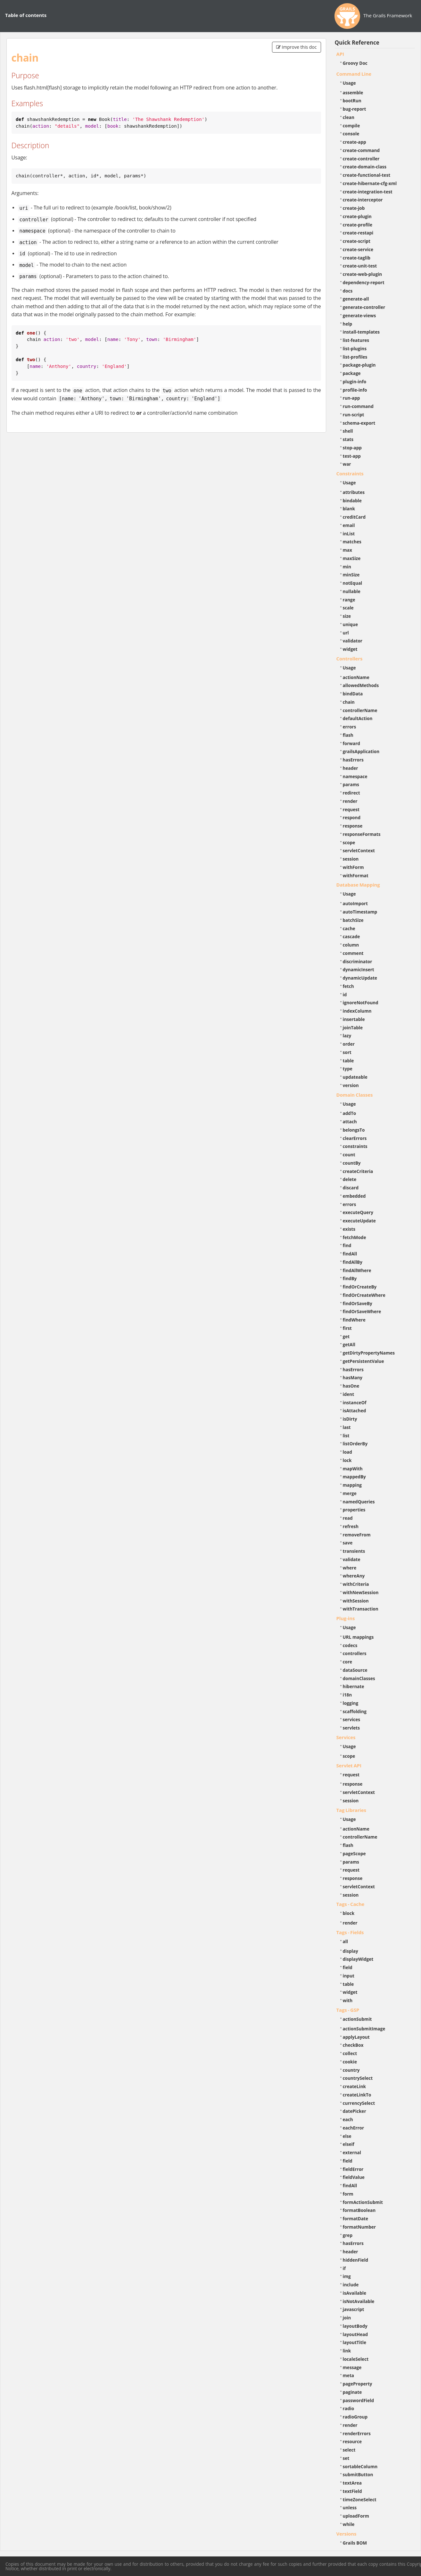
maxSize (352, 558)
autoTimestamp (360, 912)
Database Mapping (358, 884)
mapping (352, 1485)
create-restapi (358, 233)
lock (347, 1460)
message (352, 2367)
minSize (351, 575)
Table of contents (25, 15)
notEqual (352, 583)
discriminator (357, 961)
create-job (354, 208)
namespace (355, 776)
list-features (356, 340)
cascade (351, 936)
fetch (348, 986)
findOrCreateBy (360, 1287)
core (347, 1662)
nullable (351, 591)
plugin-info (355, 381)
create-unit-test (360, 266)
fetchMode (354, 1237)
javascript (353, 2309)
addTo (349, 1113)
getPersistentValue (363, 1361)
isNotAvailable (359, 2301)
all (345, 1941)
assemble (353, 92)
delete (350, 1179)
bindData (353, 694)
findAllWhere (357, 1270)
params (351, 784)
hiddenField (355, 2260)
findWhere (354, 1320)
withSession (356, 1601)
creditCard (354, 517)
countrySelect (358, 2078)
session (351, 859)
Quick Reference (357, 42)
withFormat (355, 875)
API (340, 54)
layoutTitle (354, 2342)
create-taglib (356, 258)
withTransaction (360, 1609)
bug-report (354, 109)
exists (349, 1229)
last (347, 1427)
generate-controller (364, 307)
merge (350, 1493)
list (346, 1436)
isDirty (350, 1419)
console (351, 134)
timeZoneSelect (359, 2499)
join (347, 2318)
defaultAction (358, 718)
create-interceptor (363, 200)
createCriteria (358, 1171)
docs (348, 291)
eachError (353, 2128)
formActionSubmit (363, 2202)
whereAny (354, 1576)
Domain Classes (354, 1095)
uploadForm (356, 2516)
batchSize (353, 920)
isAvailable (355, 2293)
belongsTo (354, 1130)
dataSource (355, 1670)
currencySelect (359, 2103)
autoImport (355, 903)
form (348, 2194)
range (349, 600)
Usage (349, 83)
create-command (361, 150)
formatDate (355, 2218)
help (347, 324)
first (347, 1328)
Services (346, 1737)
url (346, 633)
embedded (354, 1196)
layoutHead (355, 2334)
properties (354, 1510)
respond (352, 817)
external (352, 2152)
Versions (346, 2533)
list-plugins (355, 348)
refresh (351, 1526)
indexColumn (357, 1011)
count (349, 1155)
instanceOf (355, 1402)
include (351, 2285)
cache (349, 928)
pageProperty (357, 2384)
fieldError (353, 2169)
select (349, 2450)
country (351, 2070)
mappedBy (354, 1477)
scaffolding (355, 1711)
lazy (347, 1036)
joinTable (353, 1027)
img (347, 2276)
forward (351, 743)
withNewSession (361, 1592)
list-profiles (355, 357)
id (345, 994)
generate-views (359, 315)
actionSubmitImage (364, 2029)
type (347, 1069)
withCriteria (356, 1584)
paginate (352, 2392)
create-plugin (357, 216)
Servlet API (348, 1765)
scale (348, 608)
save (348, 1543)
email (349, 525)
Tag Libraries (351, 1810)
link (347, 2351)
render (350, 801)
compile (351, 126)
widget (350, 649)
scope (349, 842)
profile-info (355, 390)
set (346, 2458)
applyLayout (356, 2037)
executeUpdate (359, 1221)
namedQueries (359, 1502)
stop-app (352, 448)
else (347, 2136)
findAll (350, 1254)
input (349, 1976)
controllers (355, 1653)
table (348, 1061)
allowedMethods (361, 685)
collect (350, 2053)
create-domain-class (365, 167)
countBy (352, 1163)
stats (348, 439)
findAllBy (352, 1262)
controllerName (360, 710)
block (349, 1913)
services (351, 1719)
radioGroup (355, 2417)
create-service (358, 249)
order (349, 1044)
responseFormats (362, 834)
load (347, 1452)
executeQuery (358, 1212)
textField (352, 2491)
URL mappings (358, 1637)
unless (350, 2507)
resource (352, 2441)
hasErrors (353, 760)
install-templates (361, 332)
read (348, 1518)
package (352, 373)
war (347, 464)
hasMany (353, 1377)
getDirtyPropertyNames (369, 1353)
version (351, 1085)
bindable (352, 500)
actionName (356, 677)
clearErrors (355, 1138)
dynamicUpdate (360, 978)
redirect (351, 793)
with (348, 2000)
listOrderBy (355, 1444)
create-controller (361, 159)
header (350, 768)
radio (348, 2408)
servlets (351, 1728)
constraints (355, 1146)
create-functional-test (367, 175)
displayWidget (358, 1959)
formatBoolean (359, 2210)
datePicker (354, 2111)
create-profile (358, 225)
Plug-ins (345, 1618)
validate (351, 1559)
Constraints (350, 473)
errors (349, 727)
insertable (354, 1019)
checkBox (353, 2045)
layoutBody (355, 2326)
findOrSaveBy (357, 1303)
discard (351, 1188)
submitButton (358, 2474)
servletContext (359, 850)
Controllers (349, 658)
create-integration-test (367, 192)
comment (353, 953)
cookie (350, 2062)
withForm (353, 867)
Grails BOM (355, 2543)
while (349, 2524)
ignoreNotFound (360, 1002)
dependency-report (363, 282)
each (348, 2119)
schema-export (359, 423)
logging (351, 1703)
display (350, 1951)
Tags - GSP (347, 2010)
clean (348, 117)
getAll (349, 1344)
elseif (348, 2144)
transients (354, 1551)
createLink (354, 2086)
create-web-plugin (362, 274)
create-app (354, 142)
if (344, 2268)
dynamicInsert (358, 969)
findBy (350, 1278)
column (351, 945)
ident (348, 1394)
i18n (347, 1695)
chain (349, 702)
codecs (350, 1645)
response (353, 826)
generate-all (356, 299)
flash (348, 735)
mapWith (353, 1469)
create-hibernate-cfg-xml (370, 183)
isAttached (354, 1410)
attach (350, 1121)
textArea (352, 2483)
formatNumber (359, 2227)
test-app (352, 456)
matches (352, 542)
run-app (351, 398)
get (346, 1336)
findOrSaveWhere (362, 1311)
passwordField (358, 2400)
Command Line (354, 74)
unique (350, 624)
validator (353, 641)
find (347, 1245)
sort (347, 1052)
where (350, 1568)
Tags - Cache (350, 1904)
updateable (355, 1077)
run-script (353, 415)
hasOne (351, 1386)
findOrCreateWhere (364, 1295)
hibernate (353, 1686)
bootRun (352, 101)
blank (349, 509)
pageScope (354, 1853)
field (347, 1967)
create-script (356, 241)
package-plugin (359, 365)
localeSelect (356, 2359)
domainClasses (359, 1678)
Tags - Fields (350, 1932)
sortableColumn (360, 2466)
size (347, 616)
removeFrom (357, 1535)
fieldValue (354, 2177)
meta (348, 2375)
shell (348, 431)
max (347, 550)
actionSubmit (357, 2019)
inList (349, 534)
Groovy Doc (355, 63)
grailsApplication (361, 751)
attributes (354, 492)
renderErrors (357, 2433)
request (351, 809)
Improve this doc (296, 47)
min (347, 567)
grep (348, 2235)
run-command (358, 406)
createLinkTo (357, 2095)
